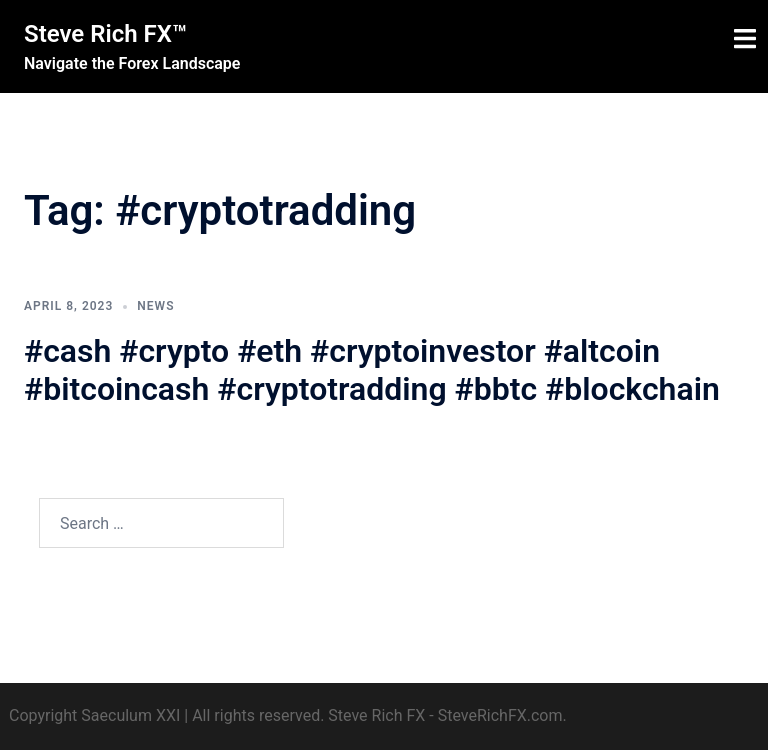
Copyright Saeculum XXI (94, 715)
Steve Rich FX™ (105, 34)
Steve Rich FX (376, 715)
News (155, 306)
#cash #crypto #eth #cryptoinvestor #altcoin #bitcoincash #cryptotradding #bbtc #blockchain (372, 370)
